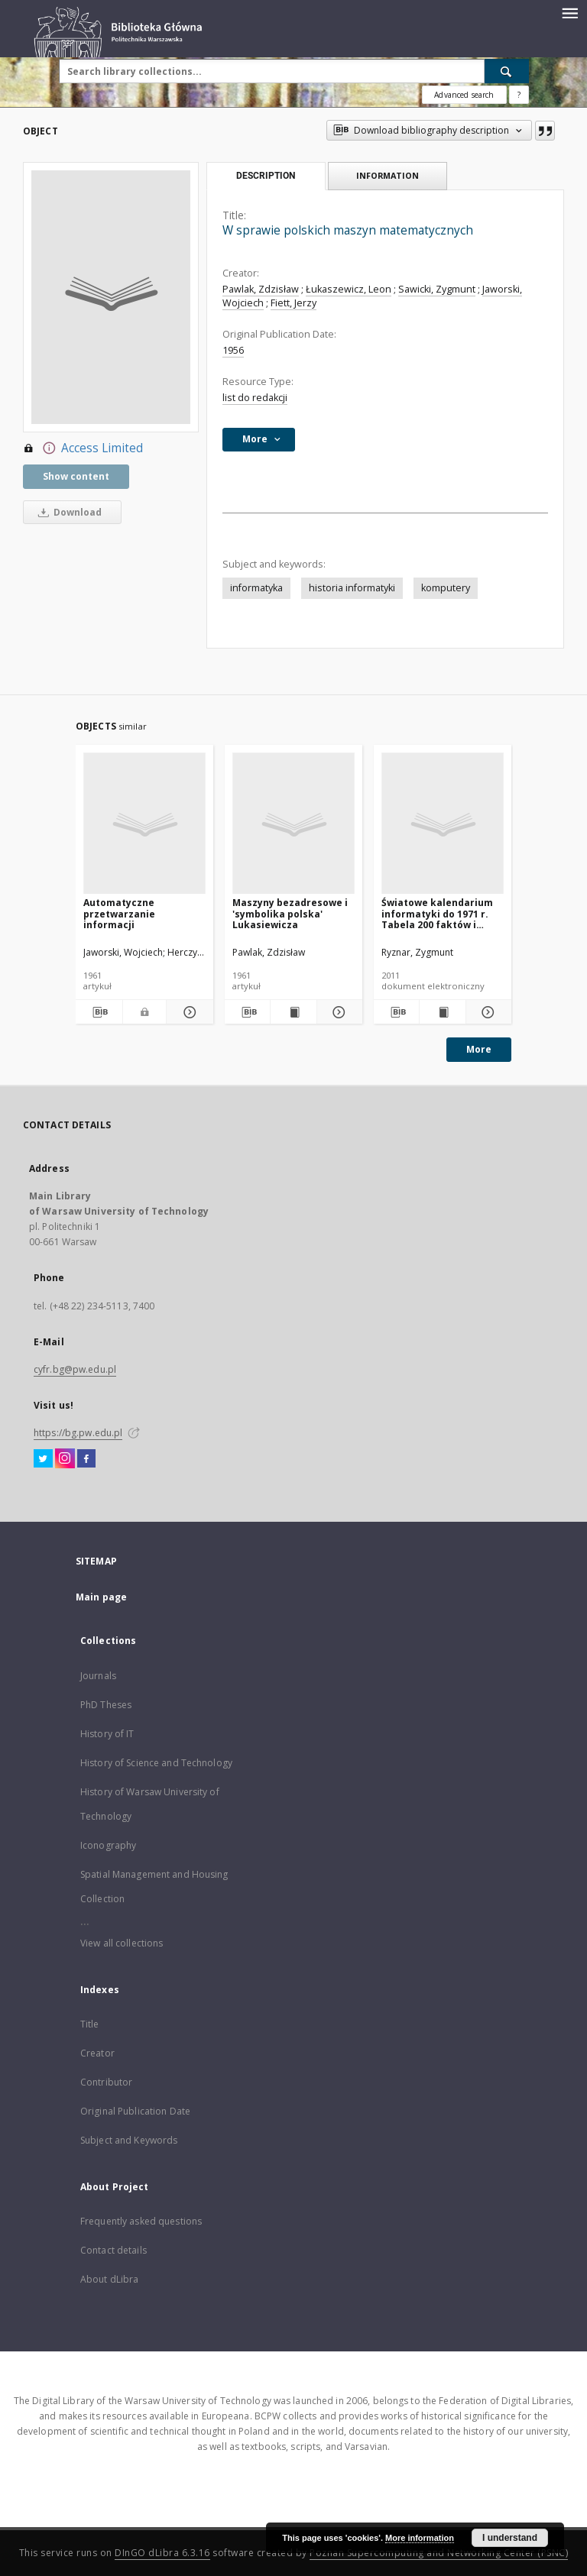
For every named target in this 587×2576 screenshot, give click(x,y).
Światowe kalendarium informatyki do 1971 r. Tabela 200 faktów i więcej (437, 913)
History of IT (107, 1733)
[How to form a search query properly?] (519, 95)
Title (89, 2024)
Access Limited (83, 448)
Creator (97, 2053)
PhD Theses (105, 1704)
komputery (445, 587)
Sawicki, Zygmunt (436, 289)
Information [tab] (387, 175)
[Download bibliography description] (99, 1012)
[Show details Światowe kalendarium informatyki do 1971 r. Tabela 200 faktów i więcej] (486, 1012)
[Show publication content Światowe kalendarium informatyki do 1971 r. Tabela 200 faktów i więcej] (442, 1012)
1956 (233, 350)
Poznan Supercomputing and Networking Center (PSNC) (439, 2552)
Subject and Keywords (128, 2140)
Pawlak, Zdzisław (260, 289)
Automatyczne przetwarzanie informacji (119, 913)
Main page (101, 1597)
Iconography (108, 1845)
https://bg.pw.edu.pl (78, 1432)
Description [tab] (265, 175)
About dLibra (109, 2279)
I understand (509, 2537)
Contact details (113, 2250)
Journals (98, 1675)
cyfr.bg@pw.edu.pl (75, 1369)
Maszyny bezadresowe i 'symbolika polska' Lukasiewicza (290, 913)
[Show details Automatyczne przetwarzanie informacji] (187, 1012)
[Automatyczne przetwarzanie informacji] (144, 824)
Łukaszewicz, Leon (348, 289)
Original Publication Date (135, 2111)
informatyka (256, 587)
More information (419, 2537)
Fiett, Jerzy (293, 302)
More (478, 1049)
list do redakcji (254, 397)
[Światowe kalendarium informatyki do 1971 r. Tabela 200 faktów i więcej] (442, 824)
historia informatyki (352, 587)
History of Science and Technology (156, 1762)
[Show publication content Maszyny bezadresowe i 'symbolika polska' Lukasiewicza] (293, 1012)
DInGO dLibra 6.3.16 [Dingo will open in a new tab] (162, 2552)
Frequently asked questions (141, 2221)
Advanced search (464, 94)
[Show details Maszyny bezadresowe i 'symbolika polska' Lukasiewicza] (337, 1012)
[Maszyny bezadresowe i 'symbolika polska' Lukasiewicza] (293, 824)
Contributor (106, 2082)
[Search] (507, 71)
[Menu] (569, 12)
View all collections (121, 1943)
